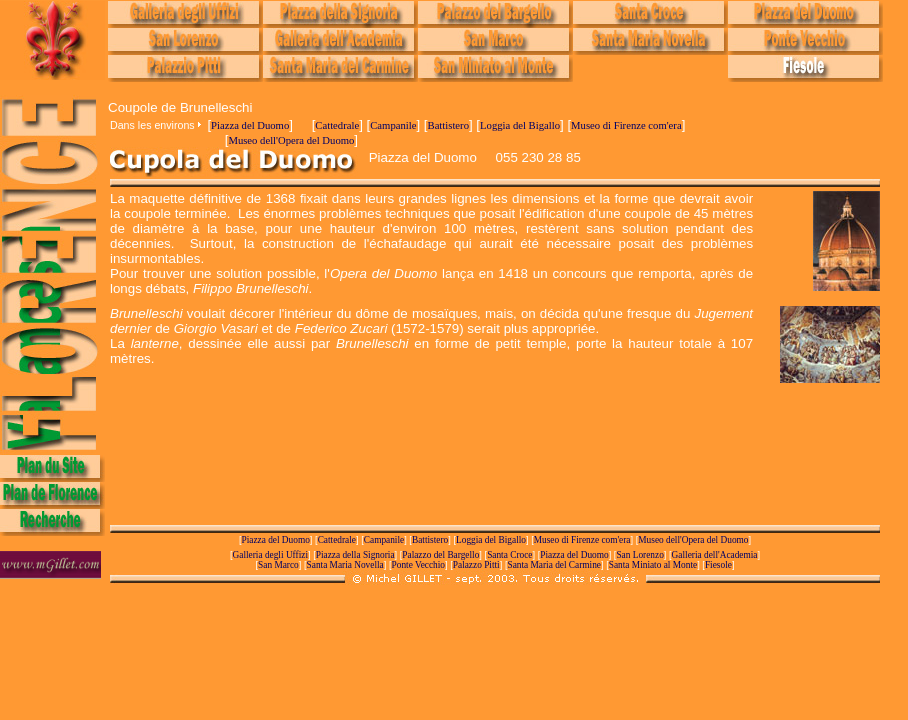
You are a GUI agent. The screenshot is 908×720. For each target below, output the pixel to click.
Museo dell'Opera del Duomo (291, 140)
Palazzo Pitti (476, 565)
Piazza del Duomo (250, 125)
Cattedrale (337, 125)
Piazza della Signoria (355, 555)
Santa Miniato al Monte (653, 565)
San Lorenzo (639, 555)
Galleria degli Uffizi (270, 555)
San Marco (278, 565)
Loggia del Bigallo (520, 125)
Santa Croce (509, 555)
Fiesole (718, 565)
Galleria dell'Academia (715, 555)
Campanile (393, 125)
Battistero (448, 125)
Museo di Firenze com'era (626, 125)
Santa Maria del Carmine (554, 565)
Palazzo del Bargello (440, 555)
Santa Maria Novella (345, 565)
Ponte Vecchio (418, 565)
